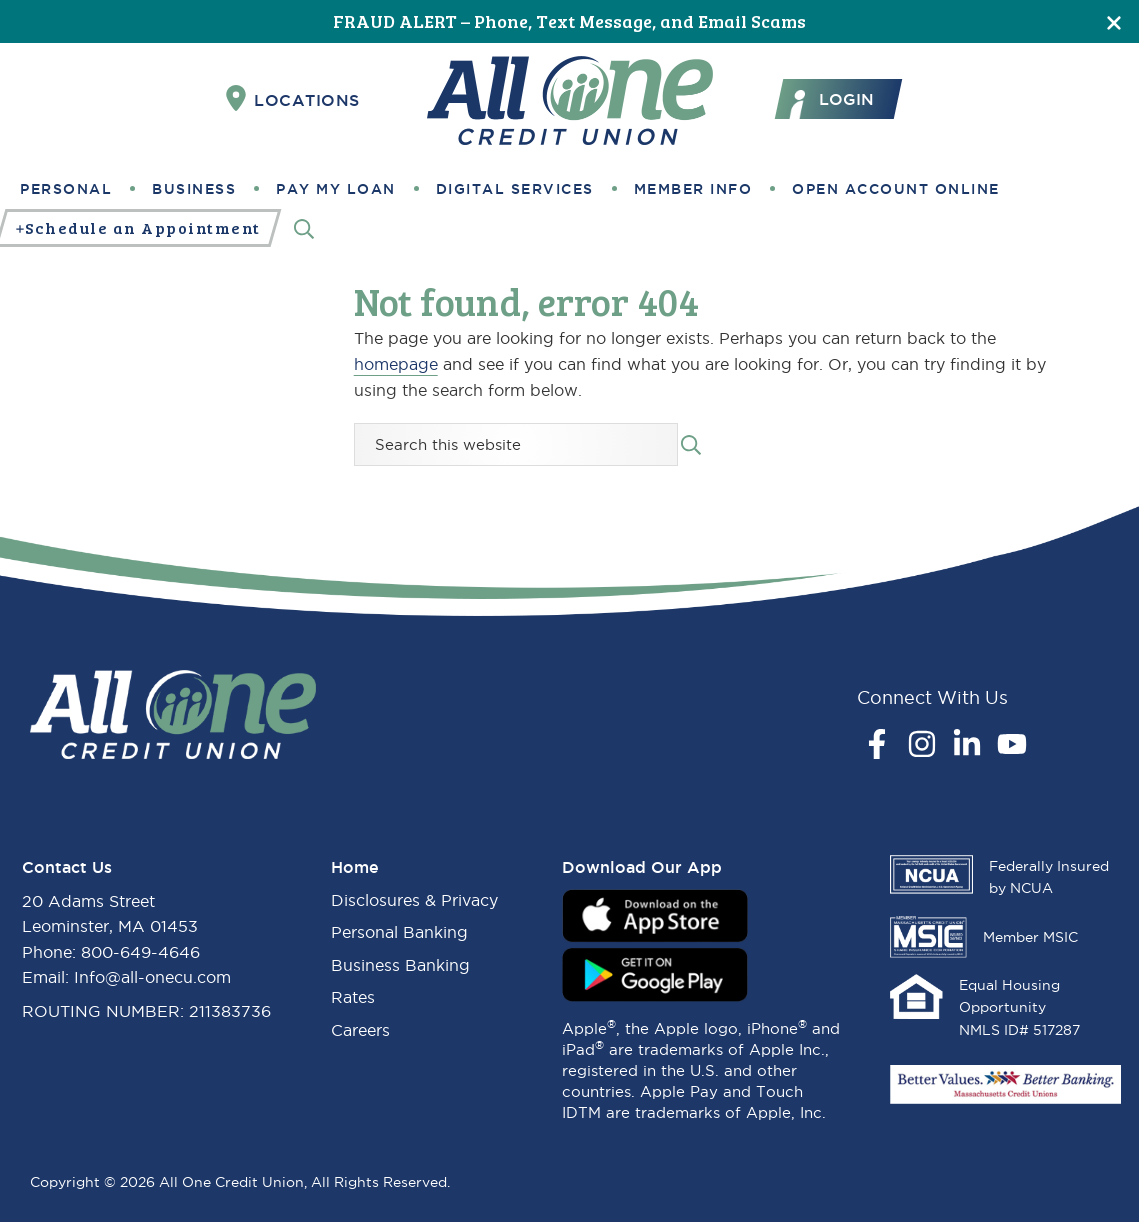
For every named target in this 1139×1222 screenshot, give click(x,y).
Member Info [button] (693, 189)
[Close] (1114, 21)
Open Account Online (896, 189)
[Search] (304, 228)
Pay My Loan (336, 189)
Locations (293, 99)
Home (355, 867)
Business (194, 189)
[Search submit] (691, 443)
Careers (360, 1030)
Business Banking (400, 965)
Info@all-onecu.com (152, 977)
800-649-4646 (140, 952)
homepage (396, 364)
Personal (66, 189)
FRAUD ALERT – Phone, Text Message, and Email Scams (569, 21)
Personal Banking (399, 932)
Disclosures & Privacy (414, 900)
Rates (353, 997)
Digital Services (515, 189)
